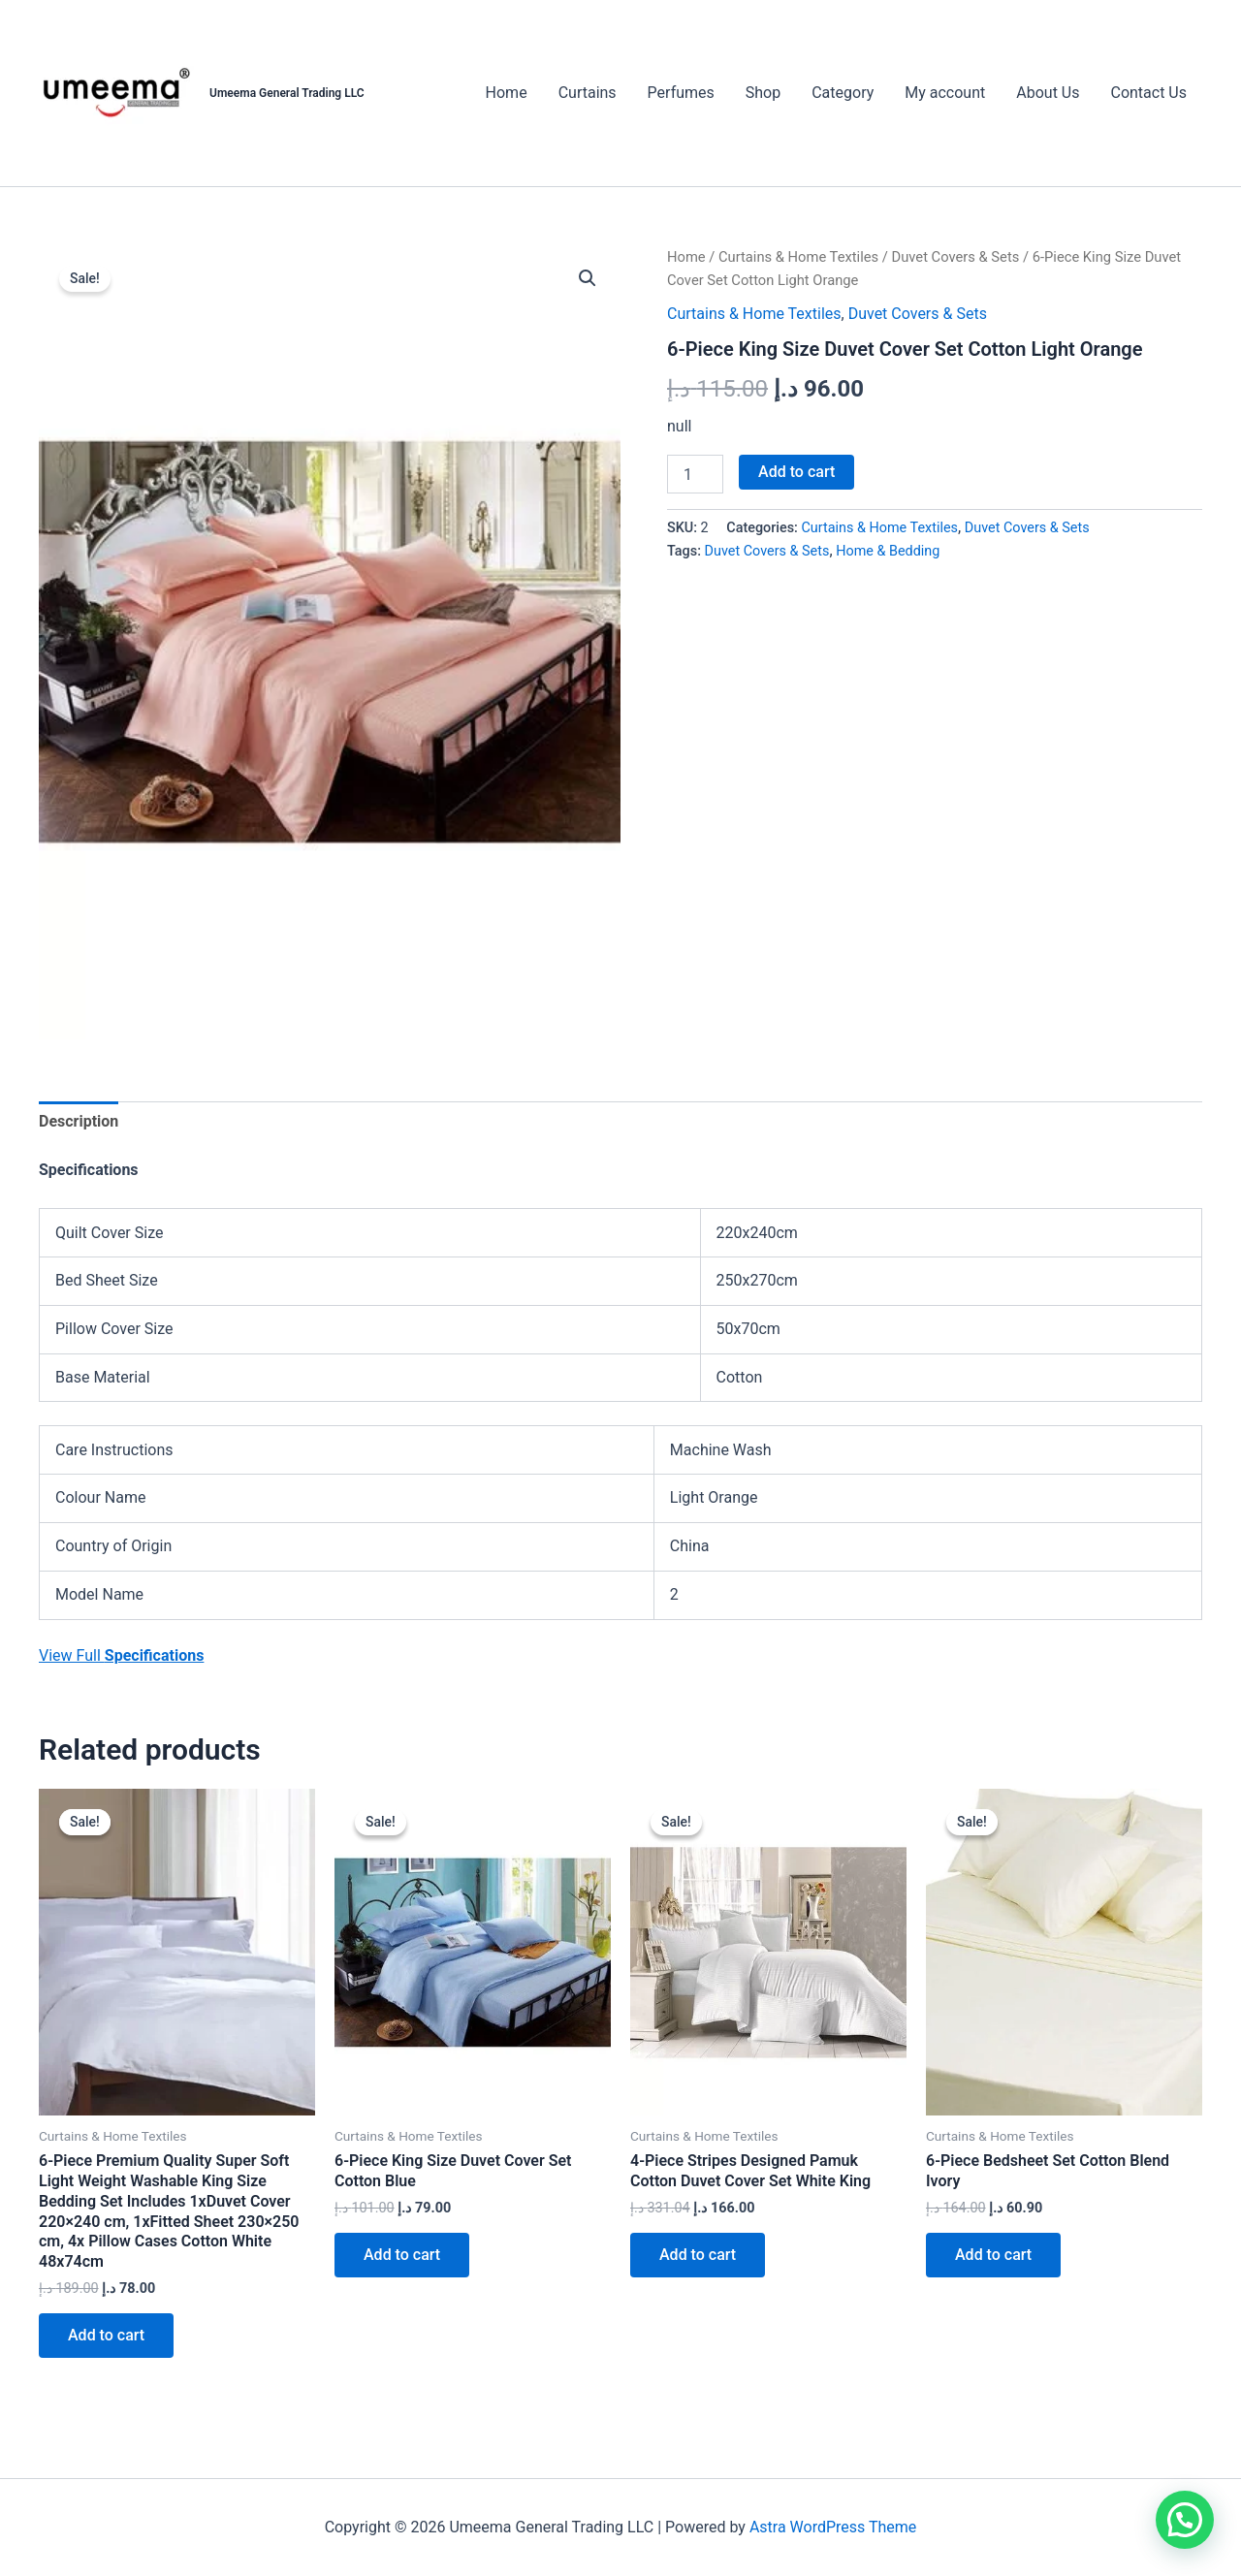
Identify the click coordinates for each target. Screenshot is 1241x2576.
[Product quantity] (695, 474)
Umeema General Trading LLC (287, 93)
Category (842, 92)
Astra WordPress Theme (832, 2527)
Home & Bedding (887, 551)
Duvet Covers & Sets (956, 257)
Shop (763, 92)
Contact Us (1148, 92)
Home (506, 92)
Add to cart (796, 471)
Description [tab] (78, 1121)
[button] (587, 278)
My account (945, 92)
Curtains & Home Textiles (798, 257)
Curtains (587, 92)
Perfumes (681, 92)
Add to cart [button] (106, 2335)
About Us (1047, 92)
